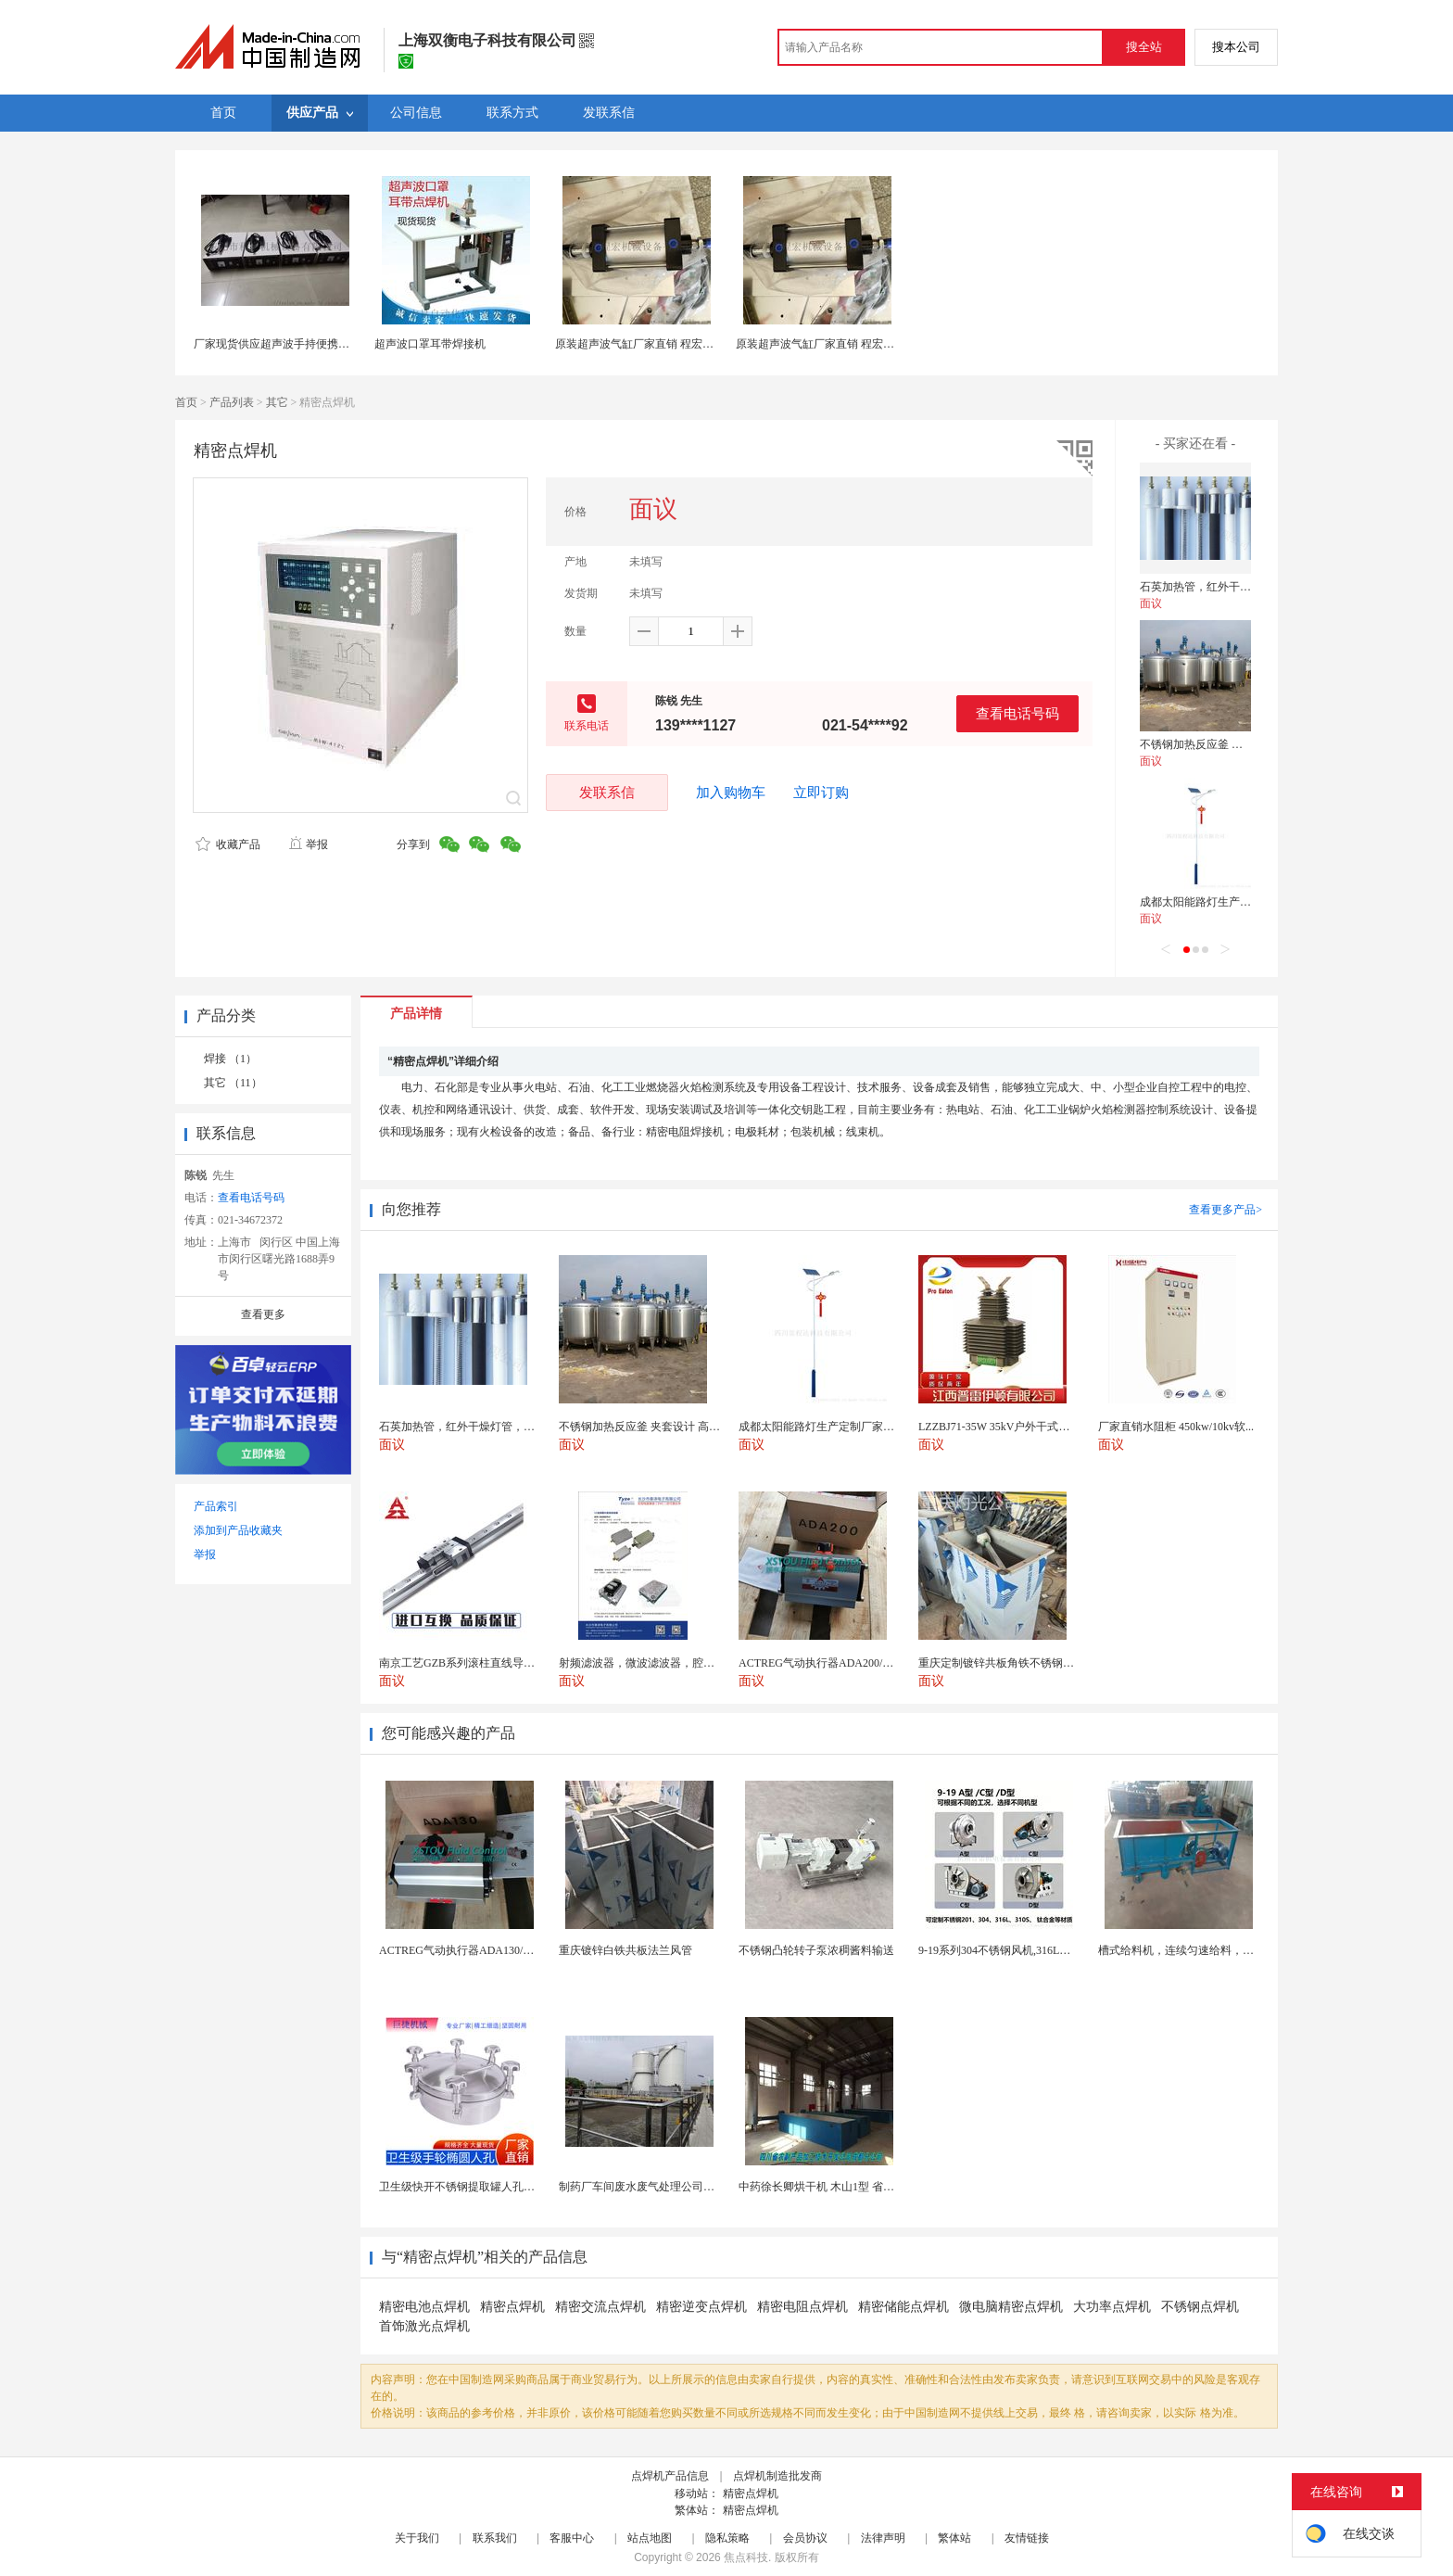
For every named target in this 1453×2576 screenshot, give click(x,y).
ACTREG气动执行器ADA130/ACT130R (474, 1950)
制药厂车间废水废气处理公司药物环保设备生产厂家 (687, 2186)
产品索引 (216, 1506)
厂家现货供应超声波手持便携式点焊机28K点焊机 (315, 343)
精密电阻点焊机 (802, 2307)
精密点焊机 (512, 2307)
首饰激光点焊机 (424, 2326)
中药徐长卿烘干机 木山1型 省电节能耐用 (839, 2186)
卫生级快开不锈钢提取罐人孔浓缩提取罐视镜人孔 (501, 2186)
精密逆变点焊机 (701, 2307)
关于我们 (417, 2538)
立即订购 (821, 792)
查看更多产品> (1225, 1209)
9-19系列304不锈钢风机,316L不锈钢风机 (1016, 1950)
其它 (277, 402)
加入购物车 (730, 792)
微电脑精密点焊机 (1011, 2307)
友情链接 (1026, 2538)
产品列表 (231, 402)
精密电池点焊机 (424, 2307)
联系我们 (495, 2538)
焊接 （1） (230, 1058)
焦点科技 (746, 2557)
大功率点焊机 (1112, 2307)
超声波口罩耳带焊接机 (430, 343)
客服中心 (572, 2538)
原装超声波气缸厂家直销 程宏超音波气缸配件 (667, 343)
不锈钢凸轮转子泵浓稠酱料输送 (816, 1950)
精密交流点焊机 (600, 2307)
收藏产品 (228, 844)
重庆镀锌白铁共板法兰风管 (625, 1950)
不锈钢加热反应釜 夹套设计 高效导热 (1231, 744)
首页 (186, 402)
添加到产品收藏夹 (238, 1530)
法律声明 (883, 2538)
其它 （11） (233, 1082)
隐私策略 (727, 2538)
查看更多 (263, 1314)
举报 (308, 844)
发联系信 (607, 792)
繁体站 (954, 2538)
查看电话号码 (1017, 713)
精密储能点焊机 (903, 2307)
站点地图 (649, 2538)
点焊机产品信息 (670, 2475)
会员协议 (805, 2538)
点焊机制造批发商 (777, 2475)
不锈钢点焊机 (1200, 2307)
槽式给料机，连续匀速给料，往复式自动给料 (1209, 1950)
